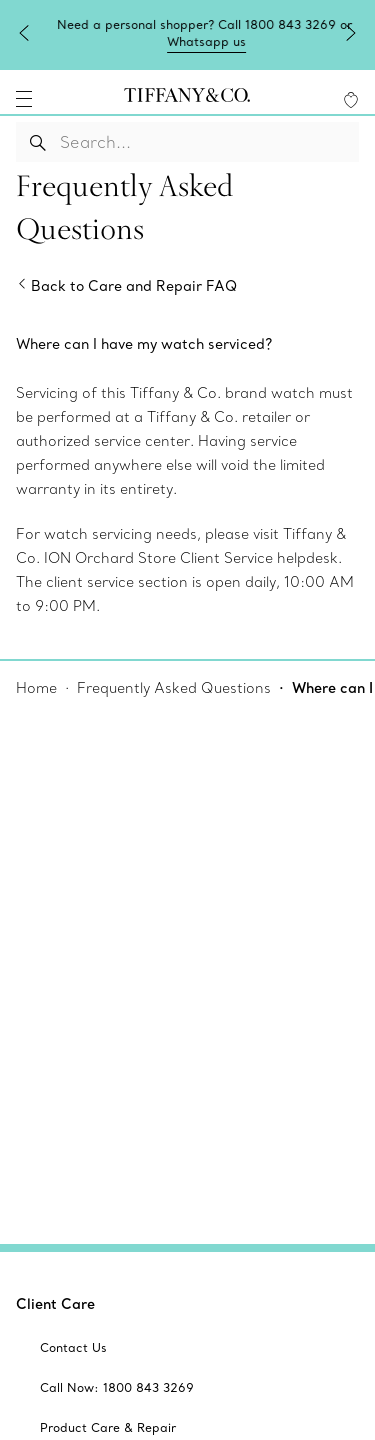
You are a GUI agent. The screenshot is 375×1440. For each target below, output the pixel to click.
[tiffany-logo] (187, 99)
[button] (24, 99)
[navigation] (24, 99)
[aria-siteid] (73, 1348)
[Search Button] (38, 142)
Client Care (55, 1304)
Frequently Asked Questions (174, 688)
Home (36, 688)
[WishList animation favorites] (351, 100)
